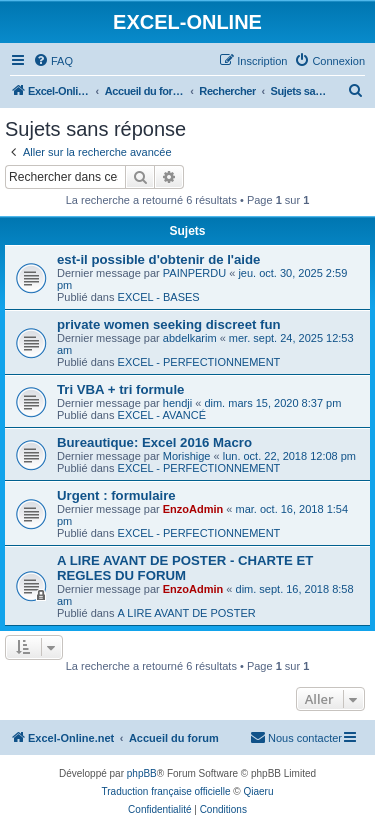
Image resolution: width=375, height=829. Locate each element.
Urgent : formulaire (116, 495)
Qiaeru (258, 791)
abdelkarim (190, 338)
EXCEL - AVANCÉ (162, 415)
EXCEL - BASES (159, 297)
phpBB (142, 773)
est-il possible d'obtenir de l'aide (158, 259)
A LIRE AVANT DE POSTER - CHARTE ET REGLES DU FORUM (185, 568)
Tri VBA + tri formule (120, 389)
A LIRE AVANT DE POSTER (187, 613)
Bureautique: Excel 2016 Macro (154, 442)
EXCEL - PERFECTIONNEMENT (199, 362)
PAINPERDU (194, 273)
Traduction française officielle (166, 791)
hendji (177, 403)
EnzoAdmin (193, 509)
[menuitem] (53, 61)
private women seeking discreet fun (169, 324)
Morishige (187, 456)
